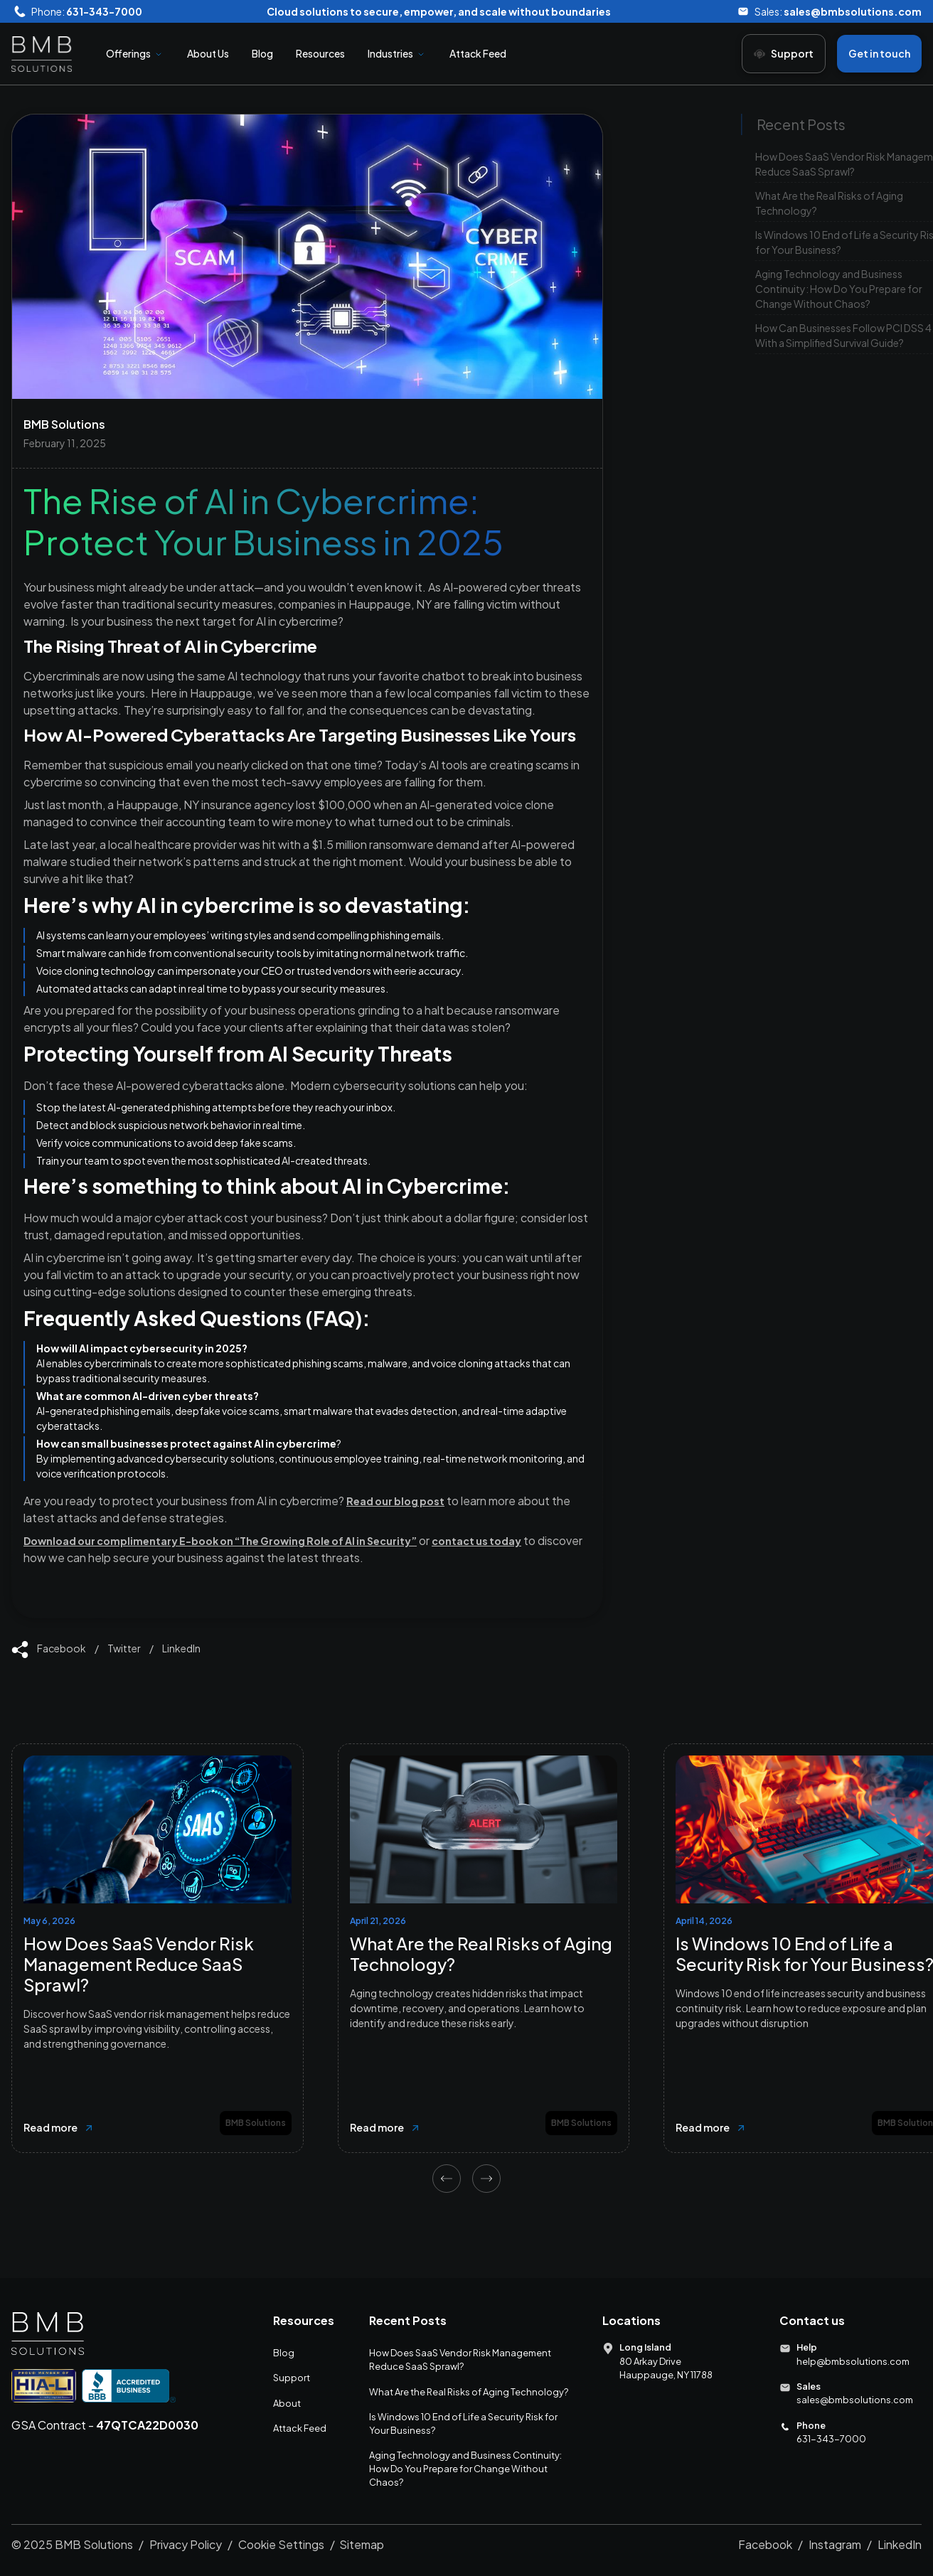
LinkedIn (900, 2544)
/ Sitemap (357, 2544)
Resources (320, 53)
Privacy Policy (185, 2544)
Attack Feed (477, 53)
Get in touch (879, 53)
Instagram (835, 2544)
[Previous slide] (446, 2178)
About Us (208, 53)
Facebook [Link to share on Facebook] (61, 1648)
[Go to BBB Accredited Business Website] (129, 2385)
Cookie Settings (281, 2544)
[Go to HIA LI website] (43, 2385)
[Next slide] (486, 2178)
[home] (41, 54)
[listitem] (157, 1948)
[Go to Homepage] (47, 2333)
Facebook (765, 2544)
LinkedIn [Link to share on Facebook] (181, 1648)
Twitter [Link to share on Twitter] (124, 1648)
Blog (262, 53)
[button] (135, 53)
